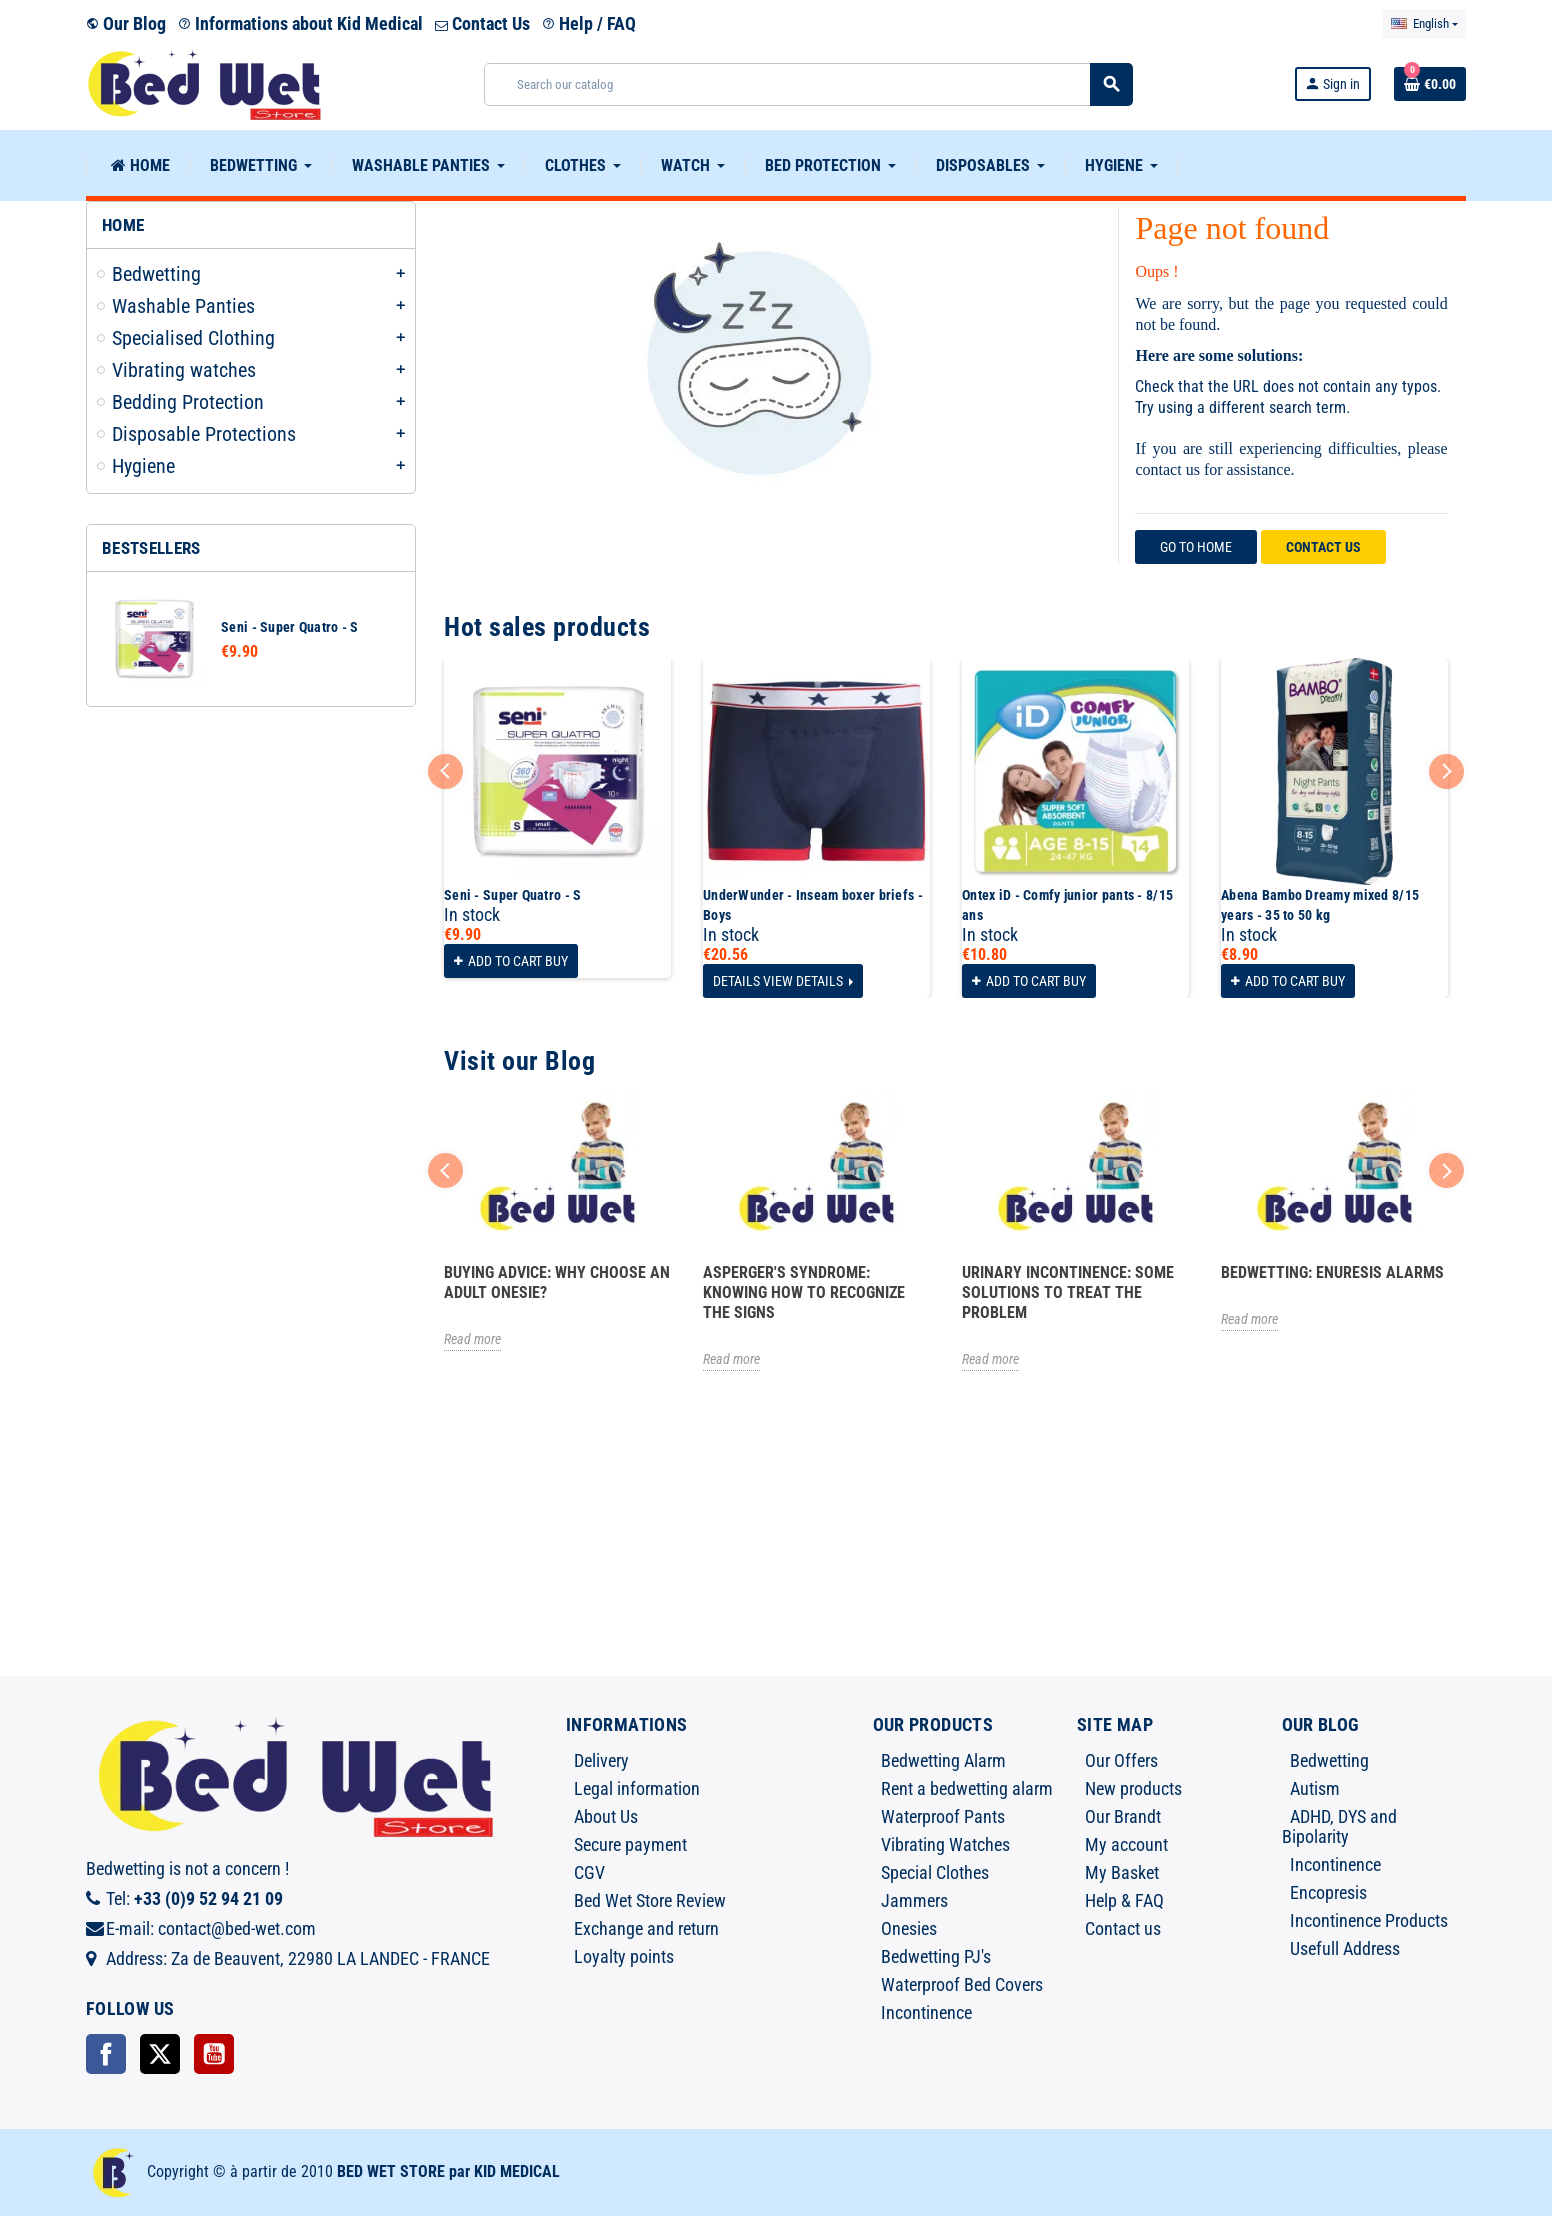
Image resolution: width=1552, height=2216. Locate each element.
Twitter (160, 2054)
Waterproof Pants (943, 1816)
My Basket (1122, 1872)
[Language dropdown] (1424, 24)
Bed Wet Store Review (650, 1900)
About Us (606, 1816)
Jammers (914, 1900)
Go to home (1196, 547)
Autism (1315, 1788)
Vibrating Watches (945, 1844)
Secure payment (630, 1844)
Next (1446, 771)
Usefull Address (1345, 1948)
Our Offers (1121, 1760)
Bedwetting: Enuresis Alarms (1332, 1272)
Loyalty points (624, 1956)
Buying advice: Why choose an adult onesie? (557, 1282)
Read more (472, 1339)
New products (1133, 1788)
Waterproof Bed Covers (962, 1984)
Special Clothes (935, 1872)
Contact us (1323, 547)
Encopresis (1328, 1892)
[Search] (808, 84)
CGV (589, 1872)
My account (1126, 1844)
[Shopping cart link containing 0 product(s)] (1430, 84)
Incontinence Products (1369, 1920)
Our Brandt (1123, 1816)
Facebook (106, 2054)
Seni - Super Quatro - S (289, 627)
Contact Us (482, 23)
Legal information (637, 1788)
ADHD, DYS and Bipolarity (1339, 1826)
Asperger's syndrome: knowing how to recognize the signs (804, 1292)
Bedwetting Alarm (943, 1760)
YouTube (214, 2054)
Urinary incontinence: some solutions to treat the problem (1068, 1292)
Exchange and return (646, 1928)
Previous (445, 771)
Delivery (601, 1760)
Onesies (909, 1928)
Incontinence (926, 2012)
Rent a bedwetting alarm (967, 1788)
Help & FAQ (1124, 1900)
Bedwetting (1329, 1760)
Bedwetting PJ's (936, 1956)
